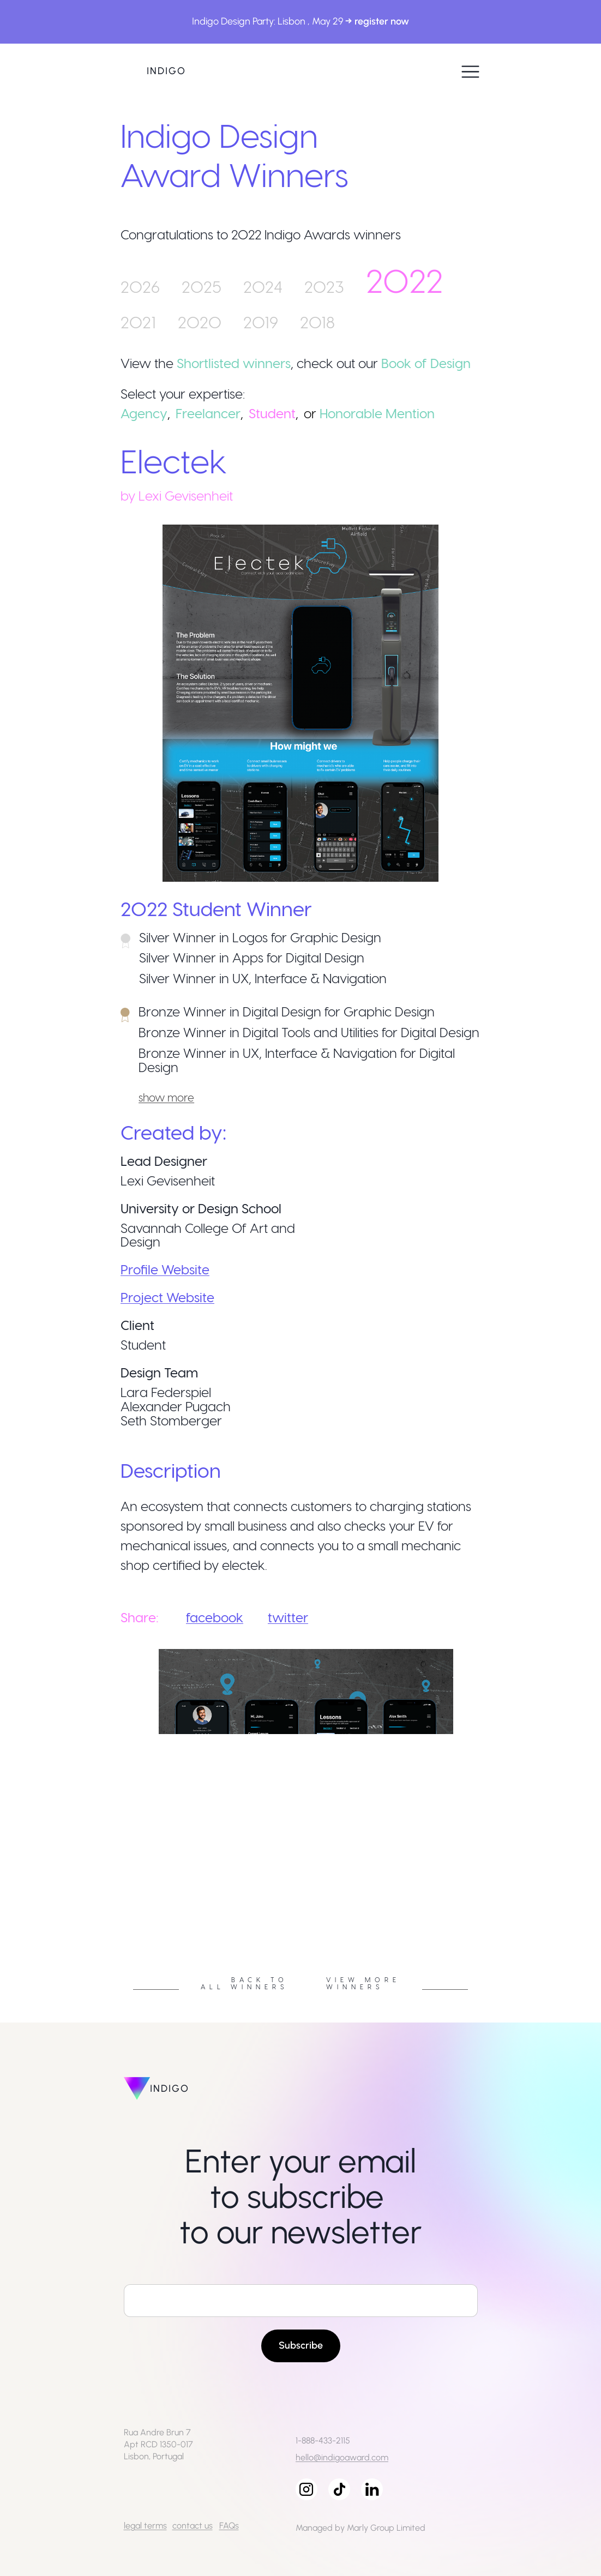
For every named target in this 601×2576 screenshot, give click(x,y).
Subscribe (301, 2345)
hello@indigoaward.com (342, 2457)
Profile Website (165, 1269)
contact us (192, 2525)
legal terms (145, 2525)
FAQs (229, 2525)
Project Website (167, 1297)
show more (166, 1097)
